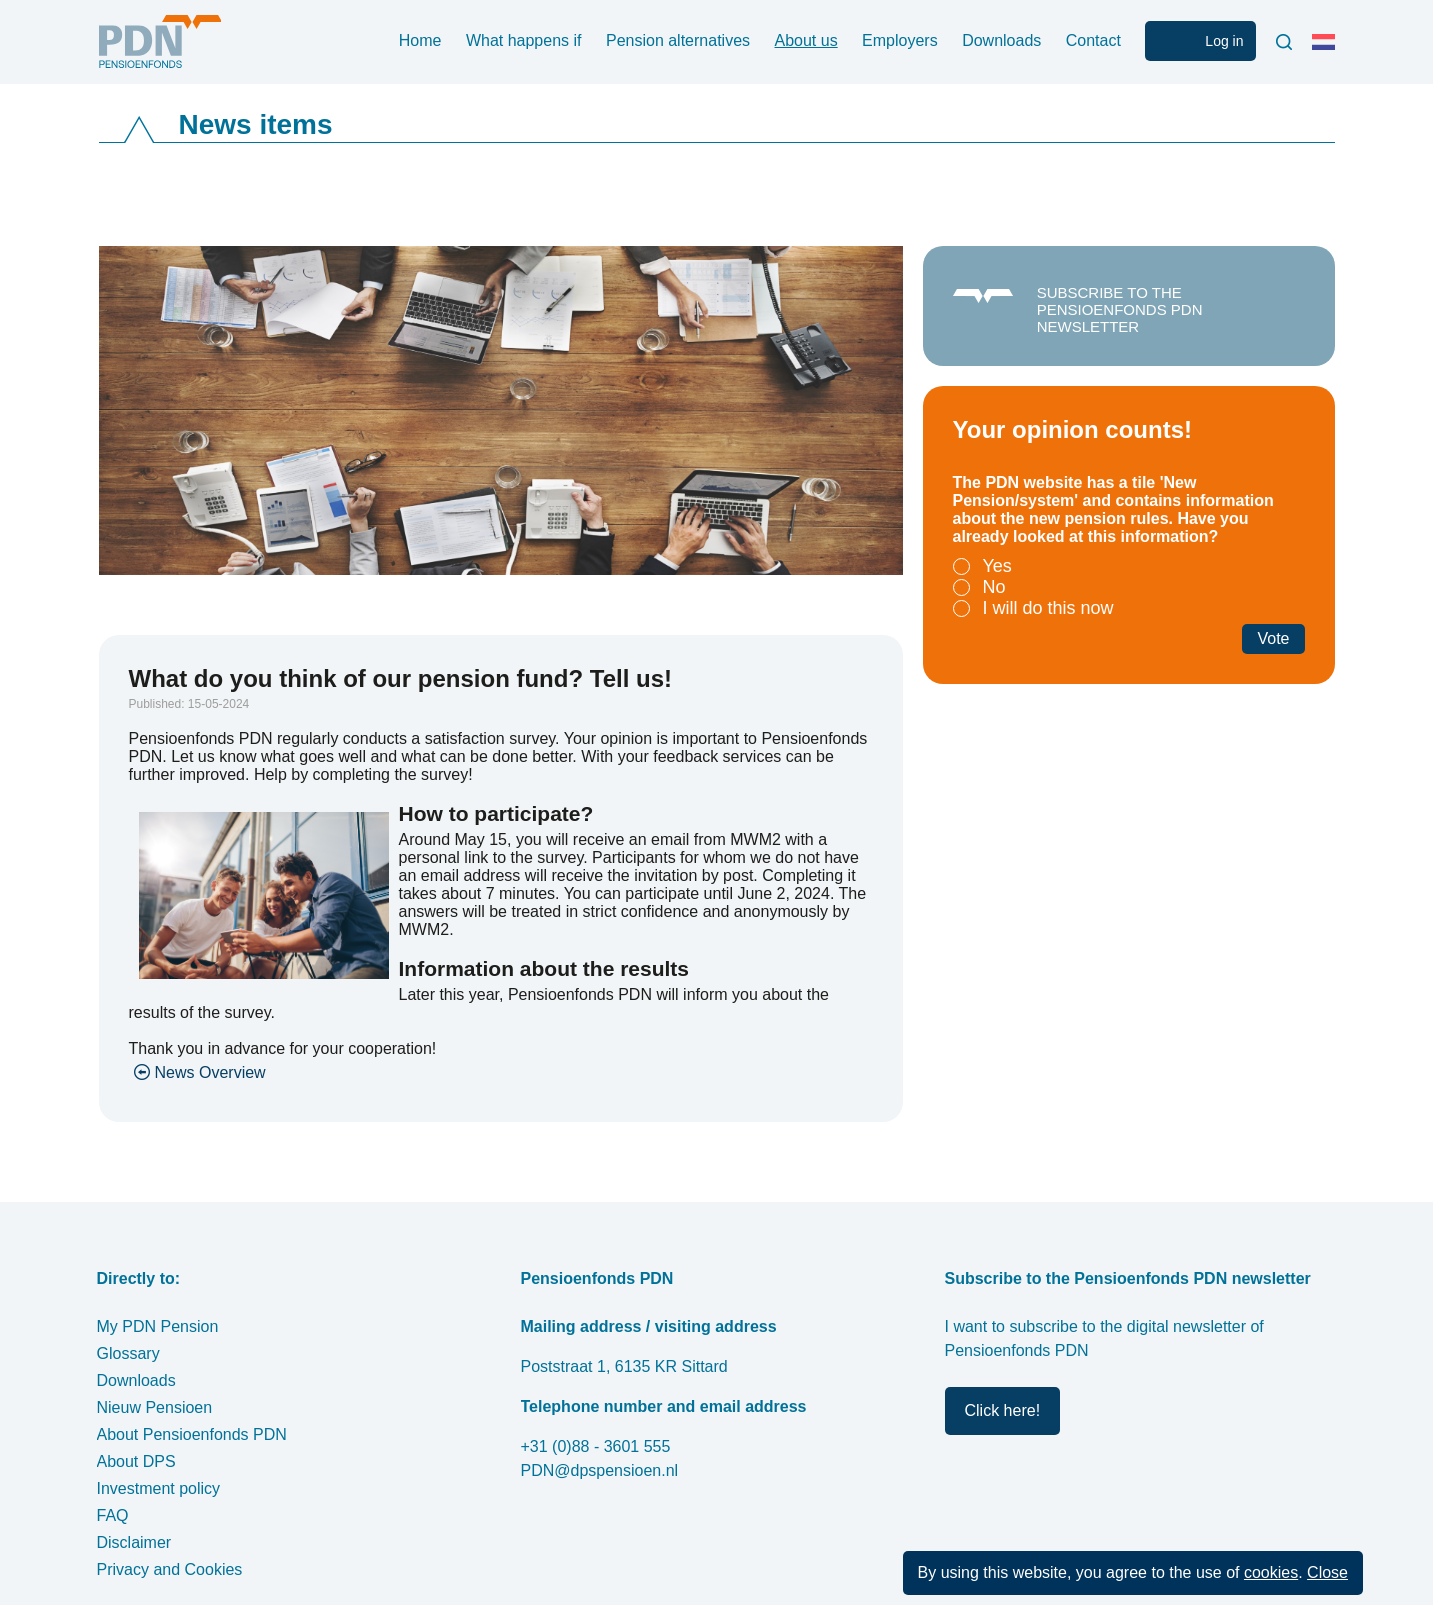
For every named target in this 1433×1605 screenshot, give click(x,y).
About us (806, 40)
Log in (1224, 41)
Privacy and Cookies (170, 1569)
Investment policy (159, 1488)
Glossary (128, 1353)
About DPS (136, 1461)
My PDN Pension (158, 1326)
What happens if (524, 40)
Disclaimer (134, 1542)
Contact (1093, 40)
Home (420, 40)
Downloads (1001, 40)
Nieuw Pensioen (155, 1407)
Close (1327, 1572)
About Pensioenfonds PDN (192, 1434)
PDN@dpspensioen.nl (600, 1470)
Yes (997, 566)
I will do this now (1048, 608)
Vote (1273, 638)
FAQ (113, 1515)
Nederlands (1328, 50)
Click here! (1003, 1410)
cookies (1271, 1572)
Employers (900, 40)
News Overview (210, 1072)
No (994, 587)
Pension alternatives (678, 40)
